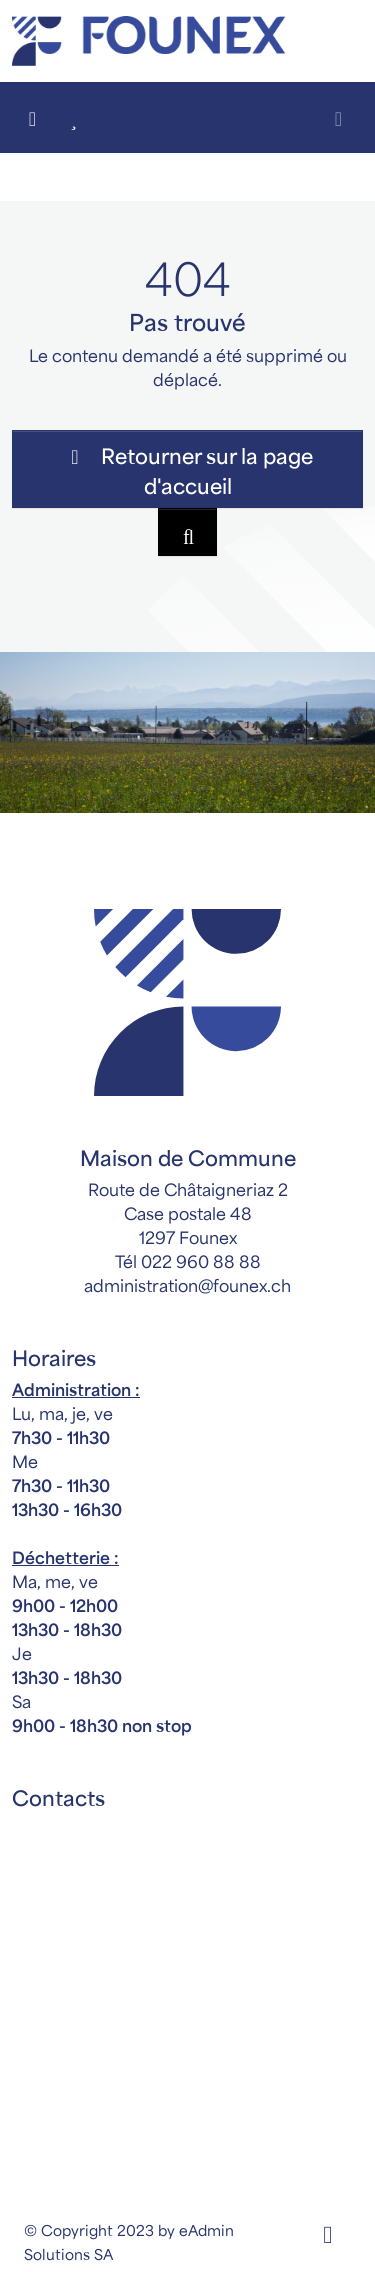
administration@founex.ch (187, 1284)
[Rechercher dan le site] (187, 532)
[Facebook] (327, 2230)
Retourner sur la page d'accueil (188, 469)
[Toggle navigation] (338, 117)
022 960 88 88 (201, 1260)
